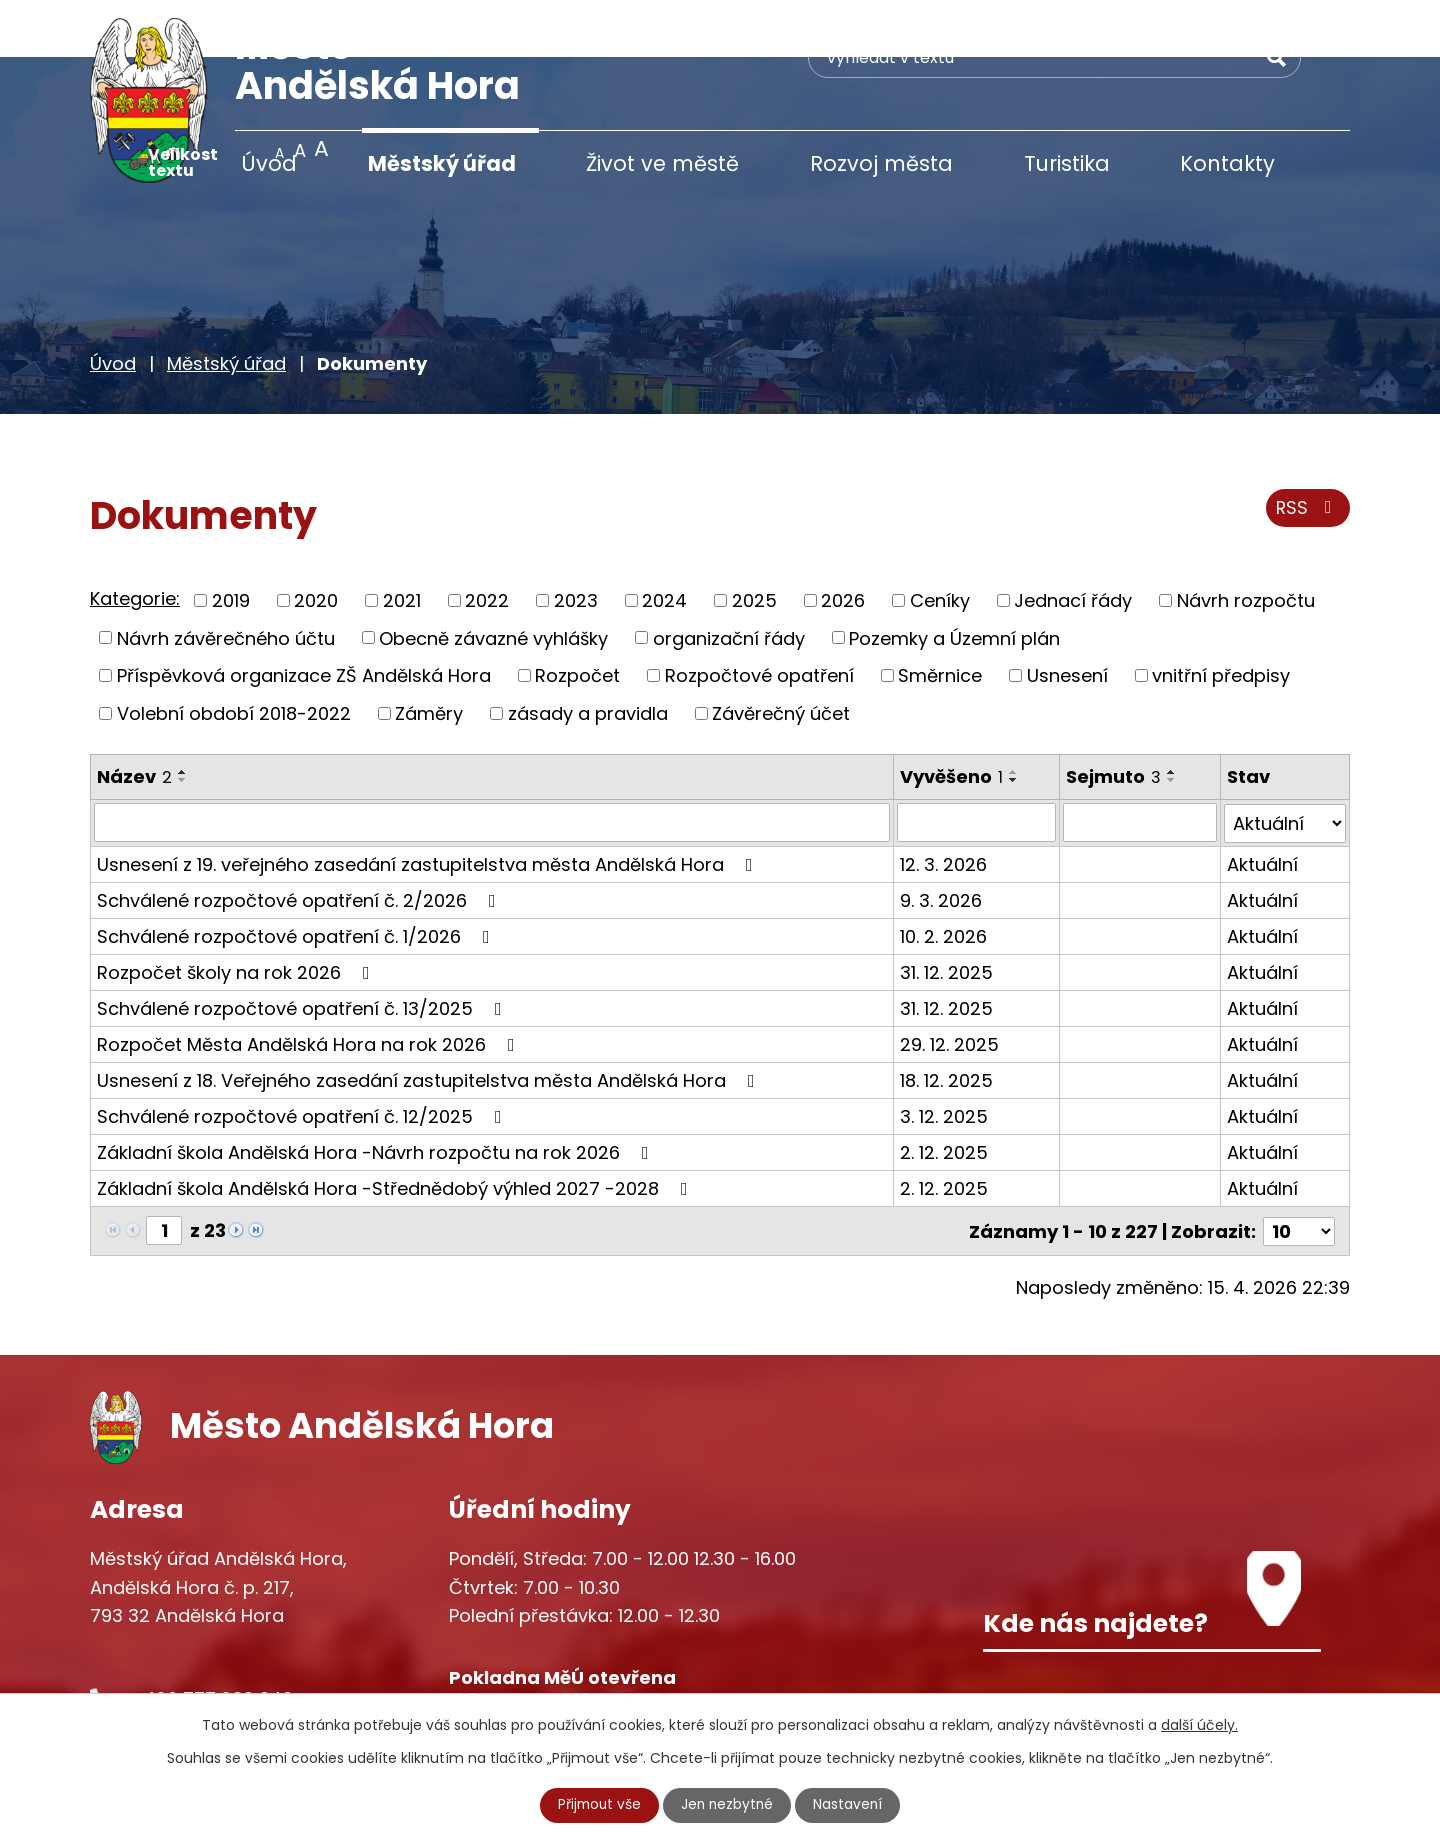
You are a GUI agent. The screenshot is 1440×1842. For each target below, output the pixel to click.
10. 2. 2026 (943, 877)
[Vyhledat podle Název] (492, 765)
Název (134, 718)
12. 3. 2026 (943, 805)
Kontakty (1227, 163)
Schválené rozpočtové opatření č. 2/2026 (300, 841)
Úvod (269, 163)
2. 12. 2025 (944, 1093)
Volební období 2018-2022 (234, 655)
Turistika (1067, 163)
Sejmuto (1113, 718)
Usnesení (1067, 618)
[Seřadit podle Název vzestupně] (183, 714)
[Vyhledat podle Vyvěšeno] (976, 765)
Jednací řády (1073, 543)
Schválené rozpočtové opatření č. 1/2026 (297, 877)
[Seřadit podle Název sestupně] (183, 722)
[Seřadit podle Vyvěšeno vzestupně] (1014, 714)
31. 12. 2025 (946, 913)
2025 (754, 543)
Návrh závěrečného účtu (226, 580)
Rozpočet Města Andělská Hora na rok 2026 (310, 985)
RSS (1307, 452)
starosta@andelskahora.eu (252, 1680)
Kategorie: (135, 541)
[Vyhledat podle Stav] (1285, 765)
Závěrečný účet (781, 655)
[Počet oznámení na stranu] (1299, 1171)
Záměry (429, 655)
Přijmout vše (598, 1805)
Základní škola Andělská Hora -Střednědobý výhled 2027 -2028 (396, 1129)
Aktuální (1262, 805)
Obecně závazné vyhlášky (493, 580)
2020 (316, 543)
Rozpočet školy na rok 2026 (237, 913)
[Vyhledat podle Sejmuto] (1140, 765)
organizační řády (729, 580)
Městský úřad (442, 163)
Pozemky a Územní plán (954, 580)
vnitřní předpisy (1221, 618)
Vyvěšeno (951, 718)
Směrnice (940, 618)
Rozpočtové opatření (759, 618)
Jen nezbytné (728, 1805)
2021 (402, 543)
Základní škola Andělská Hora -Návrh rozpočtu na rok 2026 (377, 1093)
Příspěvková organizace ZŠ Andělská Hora (304, 618)
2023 (576, 543)
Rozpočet (577, 618)
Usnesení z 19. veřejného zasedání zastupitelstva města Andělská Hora (429, 805)
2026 (843, 543)
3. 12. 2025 (944, 1057)
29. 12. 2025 (949, 985)
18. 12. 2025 (946, 1021)
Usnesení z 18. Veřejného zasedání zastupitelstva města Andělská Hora (430, 1021)
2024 (664, 543)
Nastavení (851, 1805)
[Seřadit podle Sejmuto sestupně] (1172, 722)
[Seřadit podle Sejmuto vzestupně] (1172, 714)
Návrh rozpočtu (1246, 543)
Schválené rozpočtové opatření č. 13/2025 (303, 949)
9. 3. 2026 (941, 841)
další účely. (1199, 1725)
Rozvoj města (881, 163)
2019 (231, 543)
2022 (487, 543)
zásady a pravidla (588, 655)
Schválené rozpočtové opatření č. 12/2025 (303, 1057)
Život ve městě (662, 163)
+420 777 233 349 (212, 1639)
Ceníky (940, 543)
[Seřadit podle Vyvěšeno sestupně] (1014, 722)
